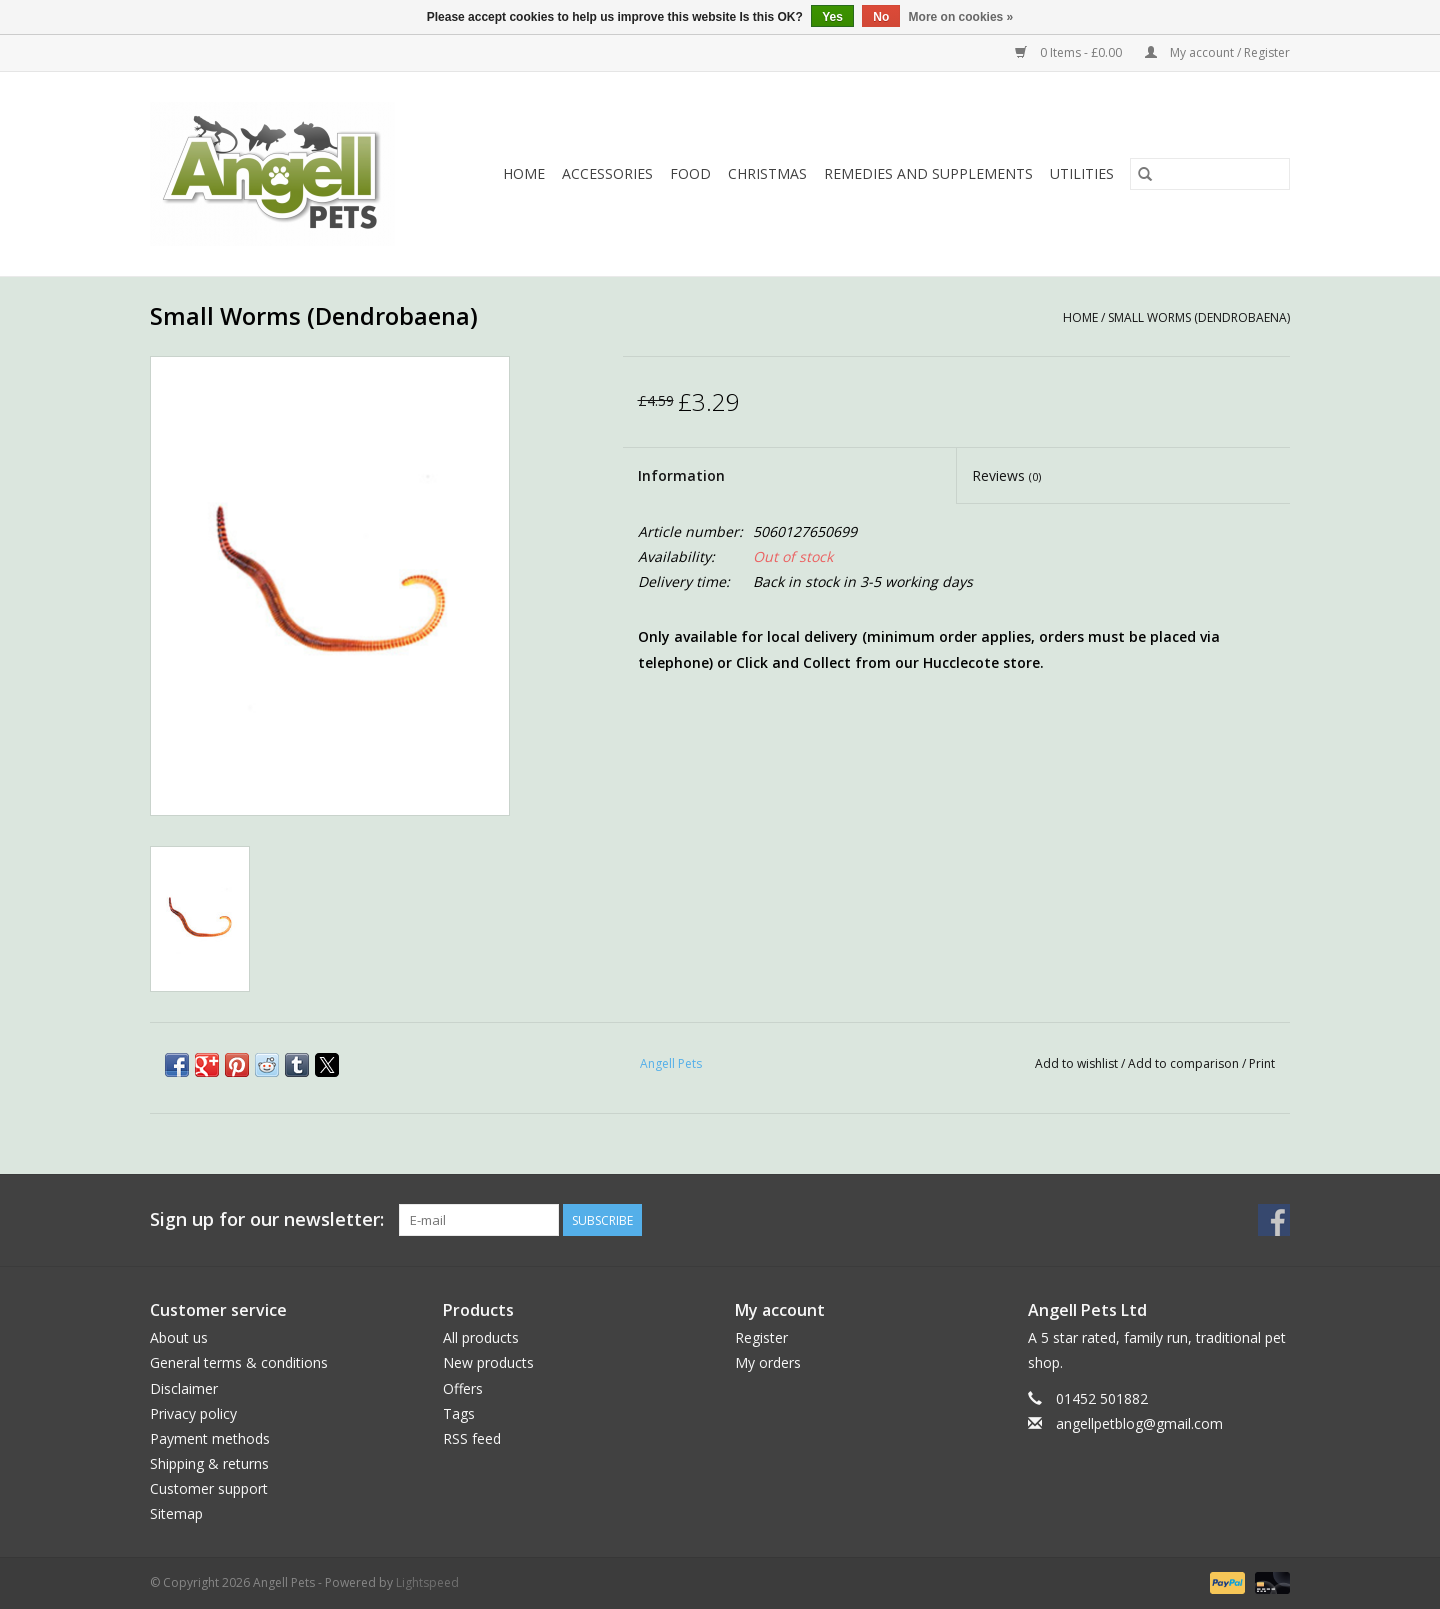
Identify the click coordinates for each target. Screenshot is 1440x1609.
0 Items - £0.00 (1070, 52)
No (881, 17)
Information (681, 475)
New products (488, 1362)
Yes (832, 17)
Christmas (767, 173)
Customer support (209, 1488)
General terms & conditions (239, 1362)
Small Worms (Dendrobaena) (1199, 317)
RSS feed (472, 1438)
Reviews (1006, 475)
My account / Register (1217, 52)
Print (1262, 1063)
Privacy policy (193, 1413)
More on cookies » (961, 17)
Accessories (607, 173)
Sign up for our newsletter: (267, 1219)
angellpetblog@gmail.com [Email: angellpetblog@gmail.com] (1139, 1423)
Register (761, 1337)
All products (481, 1337)
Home (524, 173)
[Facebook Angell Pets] (1274, 1220)
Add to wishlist (1078, 1063)
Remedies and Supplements (928, 173)
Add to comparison (1185, 1063)
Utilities (1082, 173)
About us (179, 1337)
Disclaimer (184, 1388)
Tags (459, 1413)
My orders (768, 1362)
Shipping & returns (209, 1463)
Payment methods (210, 1438)
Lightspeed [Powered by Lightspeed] (427, 1582)
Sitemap (176, 1513)
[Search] (1210, 174)
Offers (463, 1388)
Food (690, 173)
